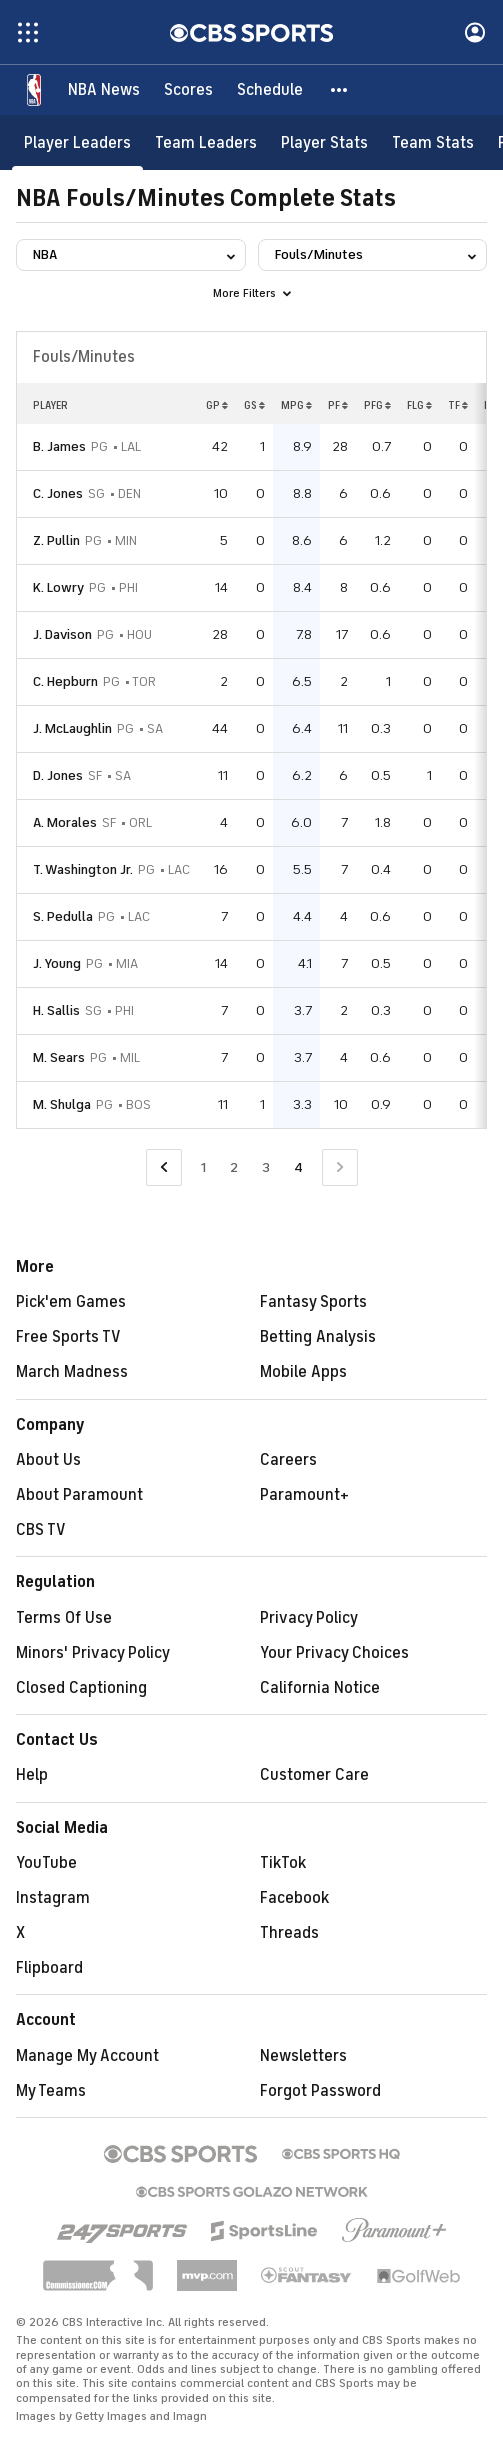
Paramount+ (304, 1495)
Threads (289, 1933)
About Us (48, 1460)
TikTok (283, 1863)
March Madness (72, 1372)
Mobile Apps (303, 1372)
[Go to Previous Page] (164, 1167)
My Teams (51, 2091)
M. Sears (59, 1057)
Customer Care (314, 1775)
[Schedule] (270, 90)
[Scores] (188, 90)
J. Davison (62, 634)
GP (217, 405)
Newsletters (303, 2056)
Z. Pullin (56, 540)
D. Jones (58, 775)
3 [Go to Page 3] (266, 1167)
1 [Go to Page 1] (203, 1167)
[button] (340, 90)
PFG (377, 405)
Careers (288, 1460)
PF (338, 405)
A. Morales (65, 822)
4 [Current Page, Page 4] (298, 1167)
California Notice (320, 1688)
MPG (296, 405)
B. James (59, 446)
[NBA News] (104, 90)
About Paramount (79, 1495)
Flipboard (49, 1968)
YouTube (46, 1863)
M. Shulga (62, 1104)
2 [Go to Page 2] (234, 1167)
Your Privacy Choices (334, 1653)
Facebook (294, 1898)
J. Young (57, 963)
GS (254, 405)
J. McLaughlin (72, 728)
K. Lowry (58, 587)
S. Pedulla (63, 916)
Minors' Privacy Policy (93, 1653)
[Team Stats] (433, 142)
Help (32, 1775)
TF (458, 405)
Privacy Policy (309, 1618)
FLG (419, 405)
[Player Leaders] (77, 142)
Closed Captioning (81, 1688)
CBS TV (41, 1530)
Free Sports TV (68, 1337)
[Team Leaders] (206, 142)
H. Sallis (56, 1010)
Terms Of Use (64, 1618)
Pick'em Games (71, 1302)
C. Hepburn (65, 681)
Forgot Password (320, 2091)
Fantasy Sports (313, 1302)
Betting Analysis (318, 1337)
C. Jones (58, 493)
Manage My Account (87, 2056)
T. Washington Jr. (83, 869)
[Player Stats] (324, 142)
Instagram (53, 1898)
